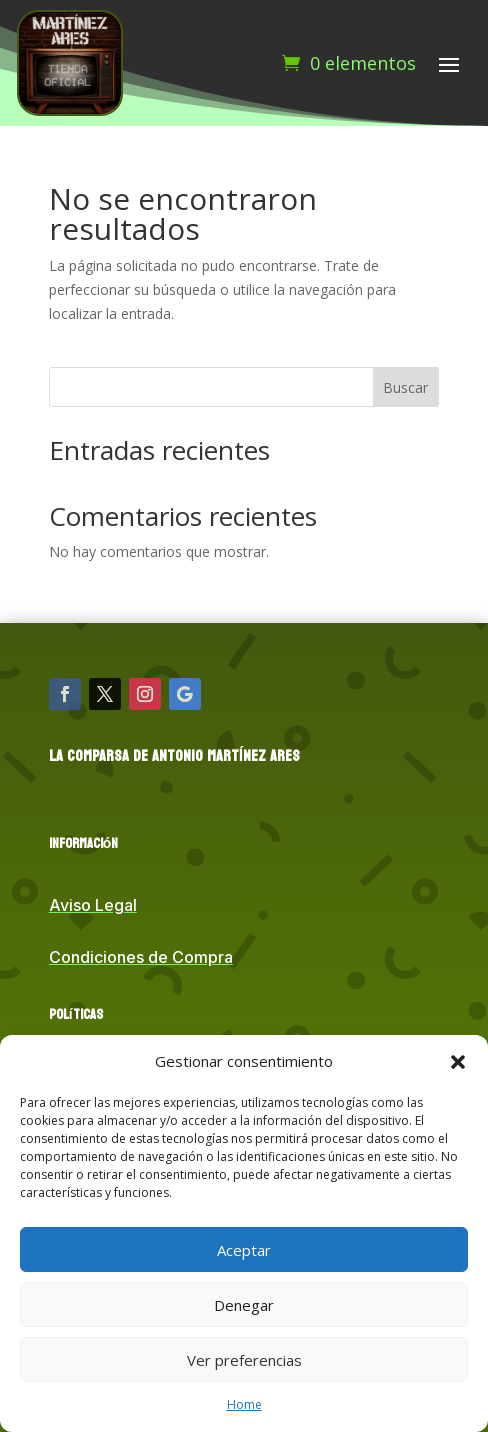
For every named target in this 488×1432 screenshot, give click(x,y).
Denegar (244, 1305)
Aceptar (244, 1250)
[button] (458, 1062)
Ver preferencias (244, 1360)
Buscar (405, 387)
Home (244, 1404)
